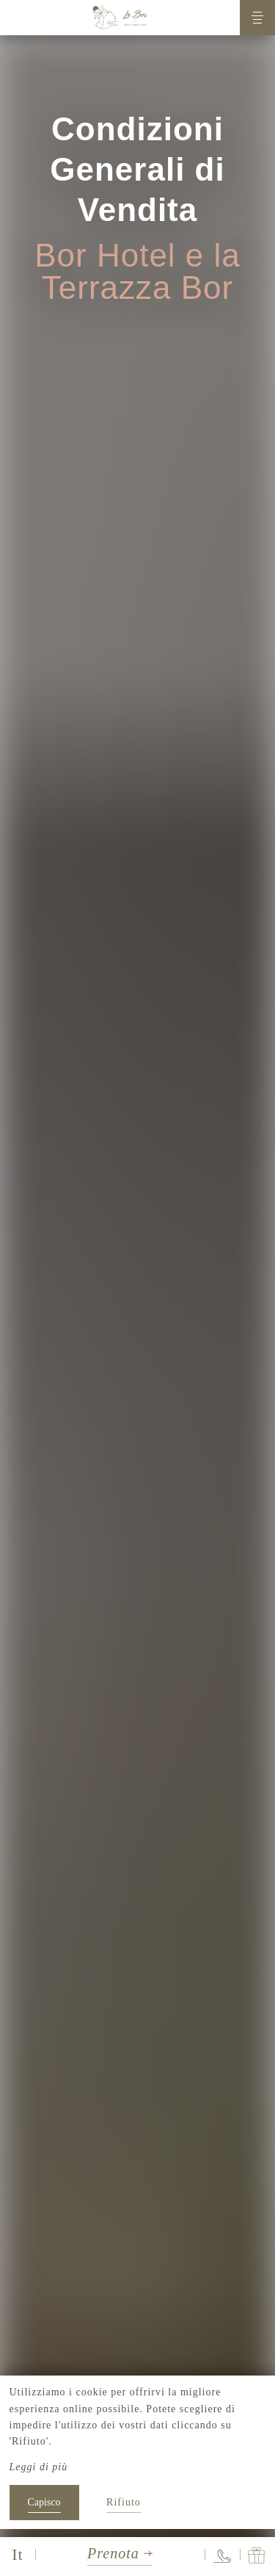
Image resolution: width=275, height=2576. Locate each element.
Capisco (44, 2502)
